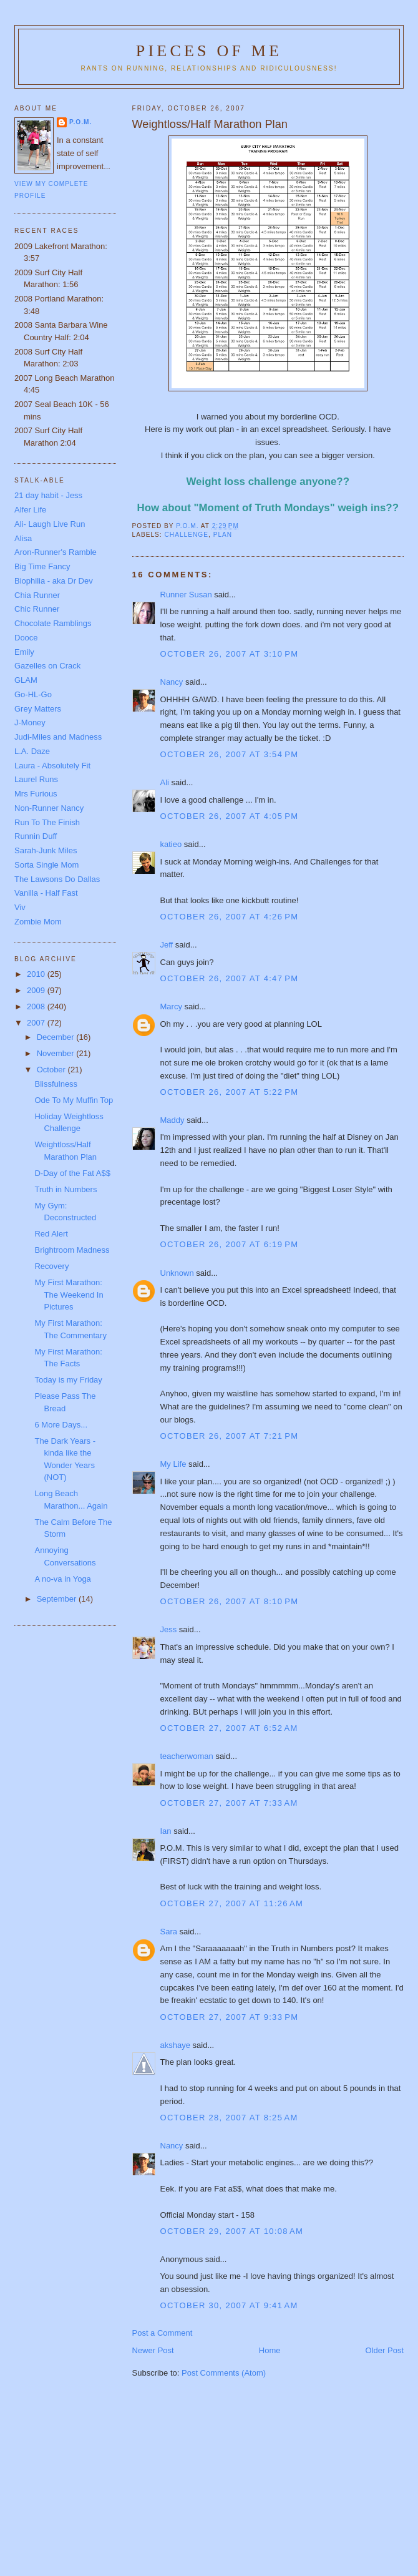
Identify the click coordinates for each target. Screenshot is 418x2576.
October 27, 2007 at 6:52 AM (229, 1728)
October (52, 1069)
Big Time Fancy (42, 566)
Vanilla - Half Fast (46, 893)
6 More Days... (60, 1424)
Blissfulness (55, 1084)
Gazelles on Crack (47, 665)
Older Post (385, 2350)
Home (270, 2350)
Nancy (171, 682)
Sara (168, 1931)
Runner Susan (186, 594)
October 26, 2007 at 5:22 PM (229, 1092)
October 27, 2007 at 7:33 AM (229, 1803)
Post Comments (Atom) (224, 2373)
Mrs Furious (35, 793)
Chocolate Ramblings (53, 623)
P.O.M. (80, 122)
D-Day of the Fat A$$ (72, 1173)
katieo (171, 844)
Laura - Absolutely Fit (52, 765)
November (57, 1053)
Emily (24, 652)
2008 (37, 1006)
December (57, 1037)
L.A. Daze (32, 751)
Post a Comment (162, 2333)
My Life (173, 1464)
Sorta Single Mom (46, 864)
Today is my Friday (68, 1379)
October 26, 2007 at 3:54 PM (229, 754)
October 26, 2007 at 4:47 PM (229, 978)
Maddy (172, 1120)
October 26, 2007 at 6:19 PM (229, 1244)
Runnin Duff (35, 836)
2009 (37, 990)
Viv (20, 907)
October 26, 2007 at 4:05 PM (229, 816)
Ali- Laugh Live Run (49, 524)
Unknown (177, 1273)
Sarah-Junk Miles (45, 850)
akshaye (175, 2045)
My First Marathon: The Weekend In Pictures (68, 1294)
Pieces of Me (209, 51)
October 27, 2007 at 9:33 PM (229, 2017)
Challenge (186, 534)
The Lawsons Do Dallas (57, 879)
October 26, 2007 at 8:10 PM (229, 1601)
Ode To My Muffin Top (73, 1100)
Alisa (23, 538)
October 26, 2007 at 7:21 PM (229, 1436)
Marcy (171, 1006)
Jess (168, 1629)
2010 (37, 974)
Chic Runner (36, 609)
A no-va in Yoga (62, 1579)
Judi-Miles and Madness (58, 737)
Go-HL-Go (33, 694)
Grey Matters (37, 708)
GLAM (25, 680)
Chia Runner (37, 595)
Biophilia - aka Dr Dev (53, 580)
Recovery (51, 1266)
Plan (223, 534)
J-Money (30, 722)
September (58, 1599)
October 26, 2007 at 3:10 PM (229, 654)
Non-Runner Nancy (49, 808)
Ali (164, 782)
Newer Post (153, 2350)
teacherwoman (186, 1756)
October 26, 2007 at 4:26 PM (229, 916)
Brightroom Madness (71, 1250)
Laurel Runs (36, 779)
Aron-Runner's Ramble (55, 552)
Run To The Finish (47, 822)
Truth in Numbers (65, 1189)
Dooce (26, 637)
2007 (37, 1022)
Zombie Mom (38, 921)
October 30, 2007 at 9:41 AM (229, 2305)
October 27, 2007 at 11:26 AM (232, 1903)
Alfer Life (30, 509)
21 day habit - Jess (48, 495)
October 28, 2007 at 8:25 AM (229, 2117)
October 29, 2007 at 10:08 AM (232, 2231)
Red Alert (50, 1233)
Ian (166, 1831)
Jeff (166, 944)
